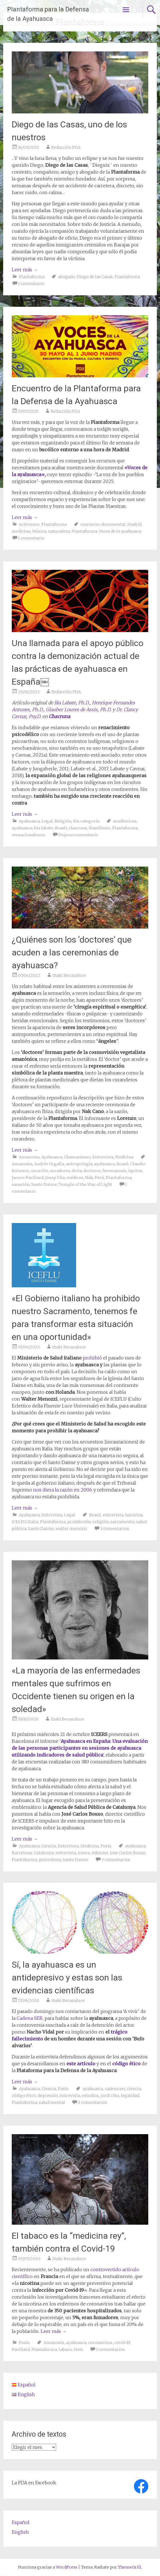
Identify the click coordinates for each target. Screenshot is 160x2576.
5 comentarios (110, 2349)
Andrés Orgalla (49, 1163)
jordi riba (109, 2095)
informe (100, 1852)
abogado (66, 276)
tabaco (65, 2349)
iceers (84, 1852)
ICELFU (19, 1521)
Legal (47, 821)
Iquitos (135, 1170)
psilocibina (50, 1859)
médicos (74, 1177)
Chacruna (59, 716)
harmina (134, 1514)
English (20, 2532)
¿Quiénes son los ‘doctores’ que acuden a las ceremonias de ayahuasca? (72, 952)
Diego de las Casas (95, 276)
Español (20, 2522)
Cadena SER (30, 2018)
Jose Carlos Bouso (127, 1852)
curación (39, 1170)
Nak (89, 1177)
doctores (92, 1170)
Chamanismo (77, 1157)
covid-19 (122, 2342)
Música (39, 531)
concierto (90, 524)
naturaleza (59, 531)
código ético (126, 2063)
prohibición (79, 1521)
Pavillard (21, 2349)
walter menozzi (71, 1528)
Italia (33, 1521)
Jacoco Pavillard (28, 1177)
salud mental (52, 2102)
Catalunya (44, 1852)
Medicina (124, 1157)
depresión (48, 2095)
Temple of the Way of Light (85, 1184)
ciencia (134, 2088)
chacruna (78, 828)
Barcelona (22, 1852)
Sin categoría (86, 821)
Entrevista (102, 1157)
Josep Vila (55, 1177)
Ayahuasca (29, 821)
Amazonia (29, 1157)
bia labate (43, 828)
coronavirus (100, 2342)
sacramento (122, 1521)
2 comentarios (92, 2102)
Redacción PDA (66, 147)
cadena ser (115, 2088)
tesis (78, 2349)
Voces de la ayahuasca (120, 531)
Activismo (29, 524)
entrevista (113, 1514)
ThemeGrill (129, 2567)
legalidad (130, 2095)
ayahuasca (22, 828)
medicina (21, 531)
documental (113, 524)
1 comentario (31, 283)
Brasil (61, 828)
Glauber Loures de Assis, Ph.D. (78, 709)
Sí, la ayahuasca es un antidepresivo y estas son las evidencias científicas (67, 1977)
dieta (77, 1170)
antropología (79, 1163)
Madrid (134, 524)
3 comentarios (114, 1528)
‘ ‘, (80, 1748)
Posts (105, 1846)
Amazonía (54, 2342)
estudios (90, 2095)
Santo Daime (44, 1184)
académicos (125, 821)
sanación (20, 1184)
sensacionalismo (29, 834)
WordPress (66, 2567)
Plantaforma (31, 276)
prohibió (92, 1358)
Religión (62, 821)
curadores (60, 1170)
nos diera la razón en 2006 (62, 1490)
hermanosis (114, 1170)
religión (100, 1521)
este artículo (80, 2063)
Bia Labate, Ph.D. (72, 702)
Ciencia (49, 1846)
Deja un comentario (78, 834)
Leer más (25, 269)
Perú (99, 1177)
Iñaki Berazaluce (69, 975)
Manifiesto (99, 828)
